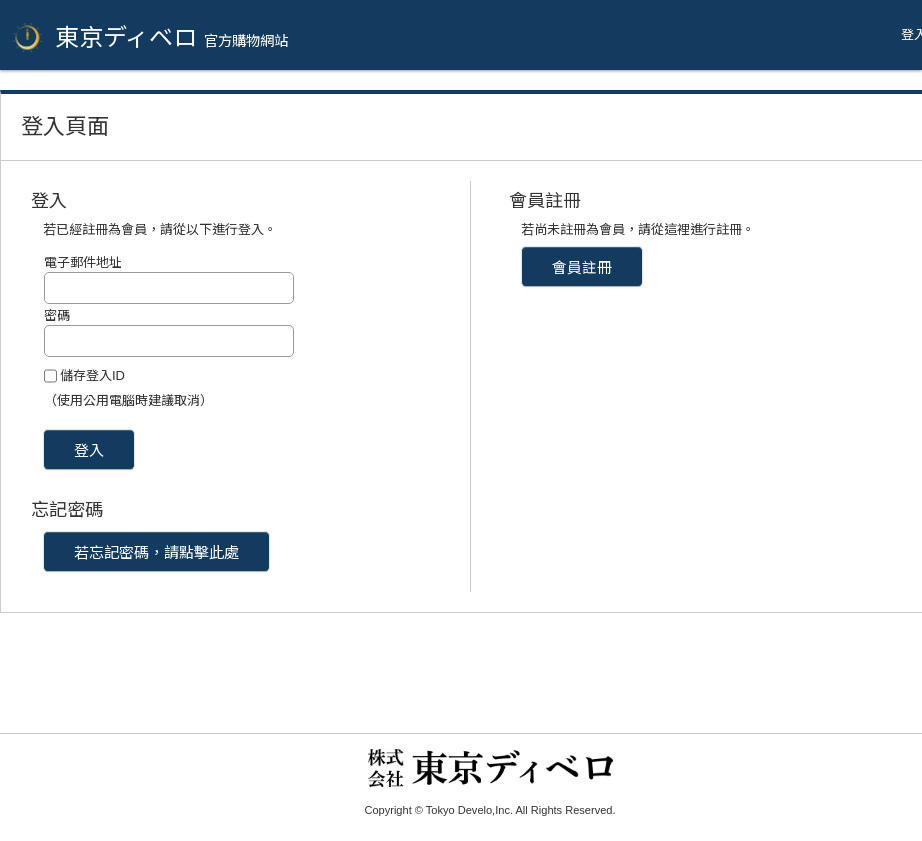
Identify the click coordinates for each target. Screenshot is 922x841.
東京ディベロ (171, 37)
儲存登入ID (92, 375)
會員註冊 (582, 267)
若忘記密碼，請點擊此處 (156, 552)
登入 (89, 450)
